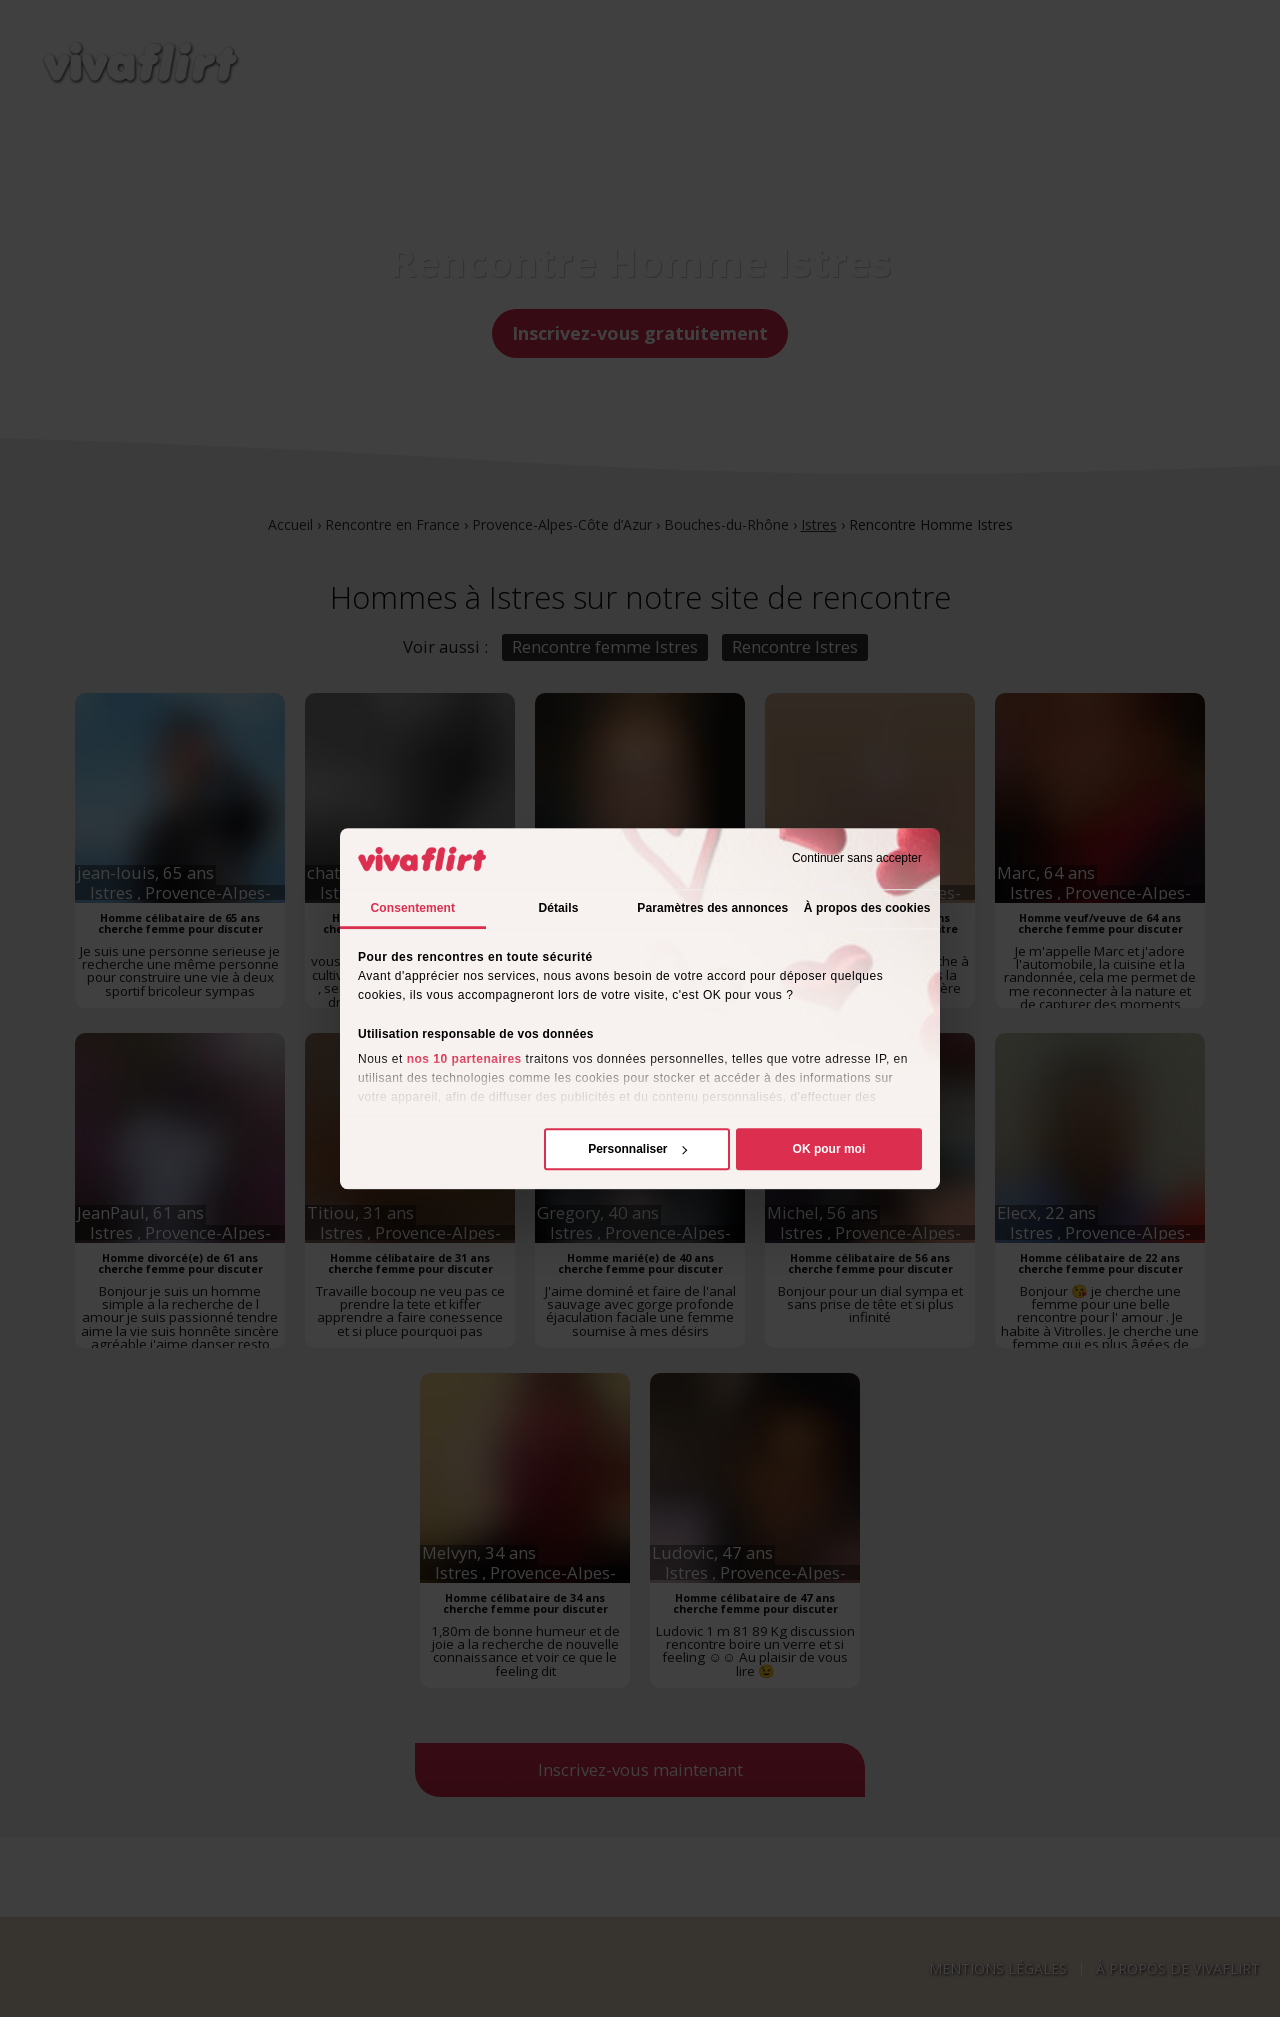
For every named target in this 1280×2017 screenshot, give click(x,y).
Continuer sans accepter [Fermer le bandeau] (857, 859)
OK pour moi (829, 1149)
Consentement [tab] (413, 908)
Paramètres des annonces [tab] (712, 908)
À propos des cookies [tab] (867, 908)
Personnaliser (637, 1149)
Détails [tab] (558, 908)
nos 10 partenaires (464, 1059)
